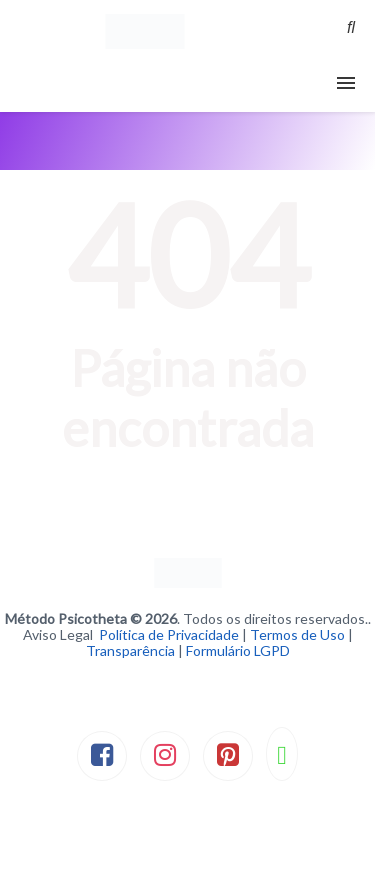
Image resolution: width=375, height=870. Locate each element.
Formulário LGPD (238, 650)
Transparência (130, 650)
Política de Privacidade (169, 634)
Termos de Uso (297, 634)
